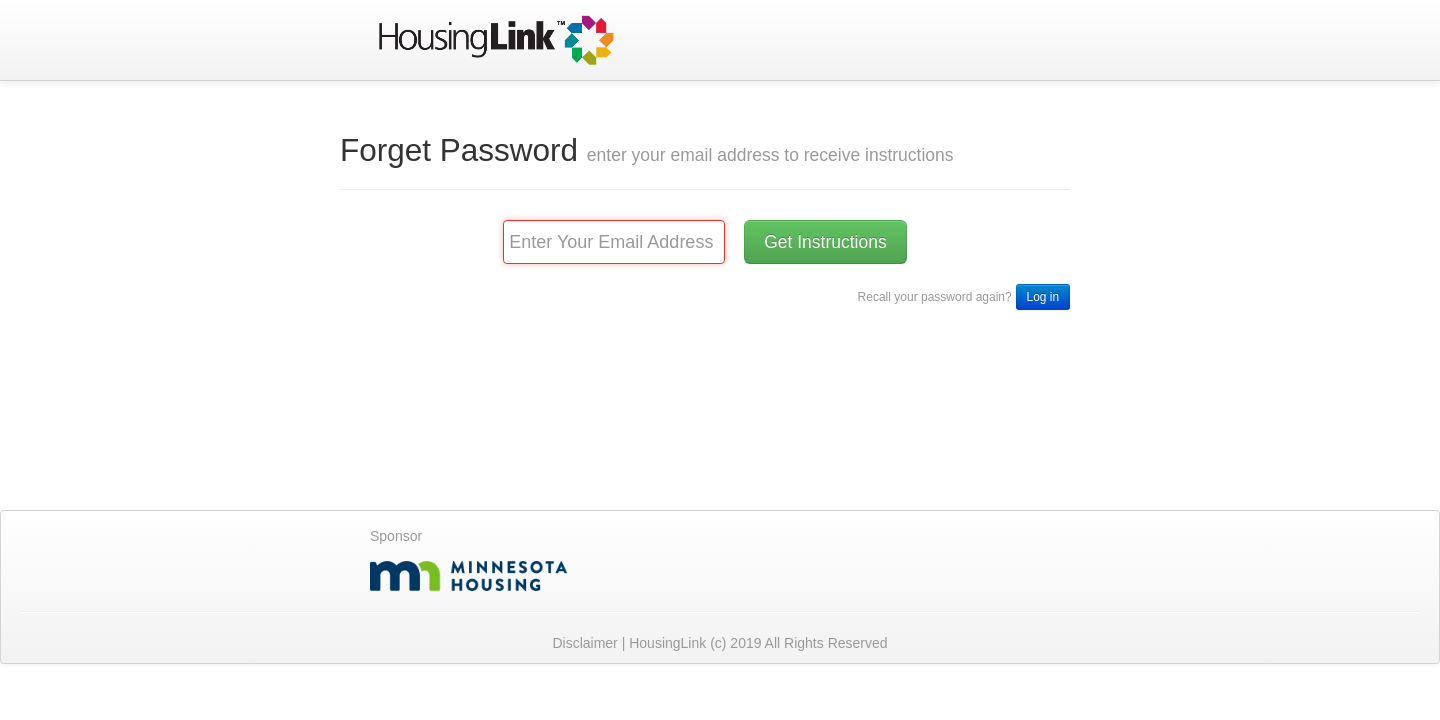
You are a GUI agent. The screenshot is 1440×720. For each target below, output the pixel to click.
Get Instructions (825, 242)
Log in (1043, 297)
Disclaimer (586, 643)
